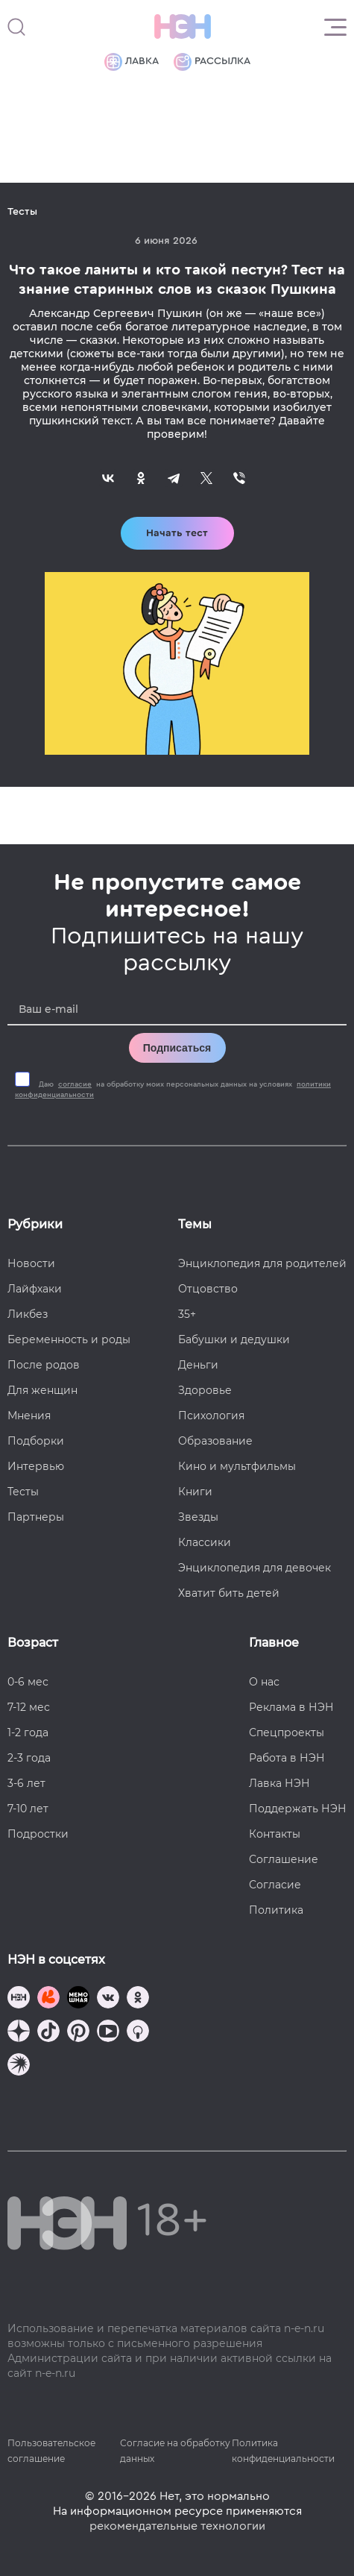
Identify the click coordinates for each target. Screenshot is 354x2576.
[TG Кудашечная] (48, 1999)
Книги (195, 1491)
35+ (187, 1314)
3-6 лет (26, 1783)
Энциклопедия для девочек (254, 1567)
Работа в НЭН (287, 1758)
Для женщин (42, 1390)
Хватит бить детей (228, 1593)
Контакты (274, 1834)
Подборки (35, 1441)
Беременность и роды (68, 1339)
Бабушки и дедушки (234, 1339)
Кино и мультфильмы (237, 1466)
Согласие (275, 1884)
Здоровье (205, 1390)
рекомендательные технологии (177, 2526)
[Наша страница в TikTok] (48, 2033)
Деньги (198, 1365)
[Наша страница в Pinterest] (78, 2033)
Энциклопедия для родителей (262, 1263)
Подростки (38, 1834)
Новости (31, 1263)
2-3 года (29, 1758)
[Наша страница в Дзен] (18, 2033)
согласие (75, 1084)
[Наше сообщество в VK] (108, 1999)
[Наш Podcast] (138, 2033)
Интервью (35, 1466)
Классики (204, 1542)
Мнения (29, 1415)
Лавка (131, 62)
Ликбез (27, 1314)
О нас (264, 1681)
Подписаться (177, 1048)
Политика (276, 1910)
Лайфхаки (34, 1288)
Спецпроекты (286, 1732)
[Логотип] (182, 27)
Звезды (198, 1517)
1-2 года (27, 1732)
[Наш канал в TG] (18, 1999)
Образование (215, 1441)
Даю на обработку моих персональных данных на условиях (173, 1090)
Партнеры (35, 1517)
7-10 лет (27, 1808)
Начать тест (177, 533)
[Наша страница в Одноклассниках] (138, 1999)
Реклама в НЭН (291, 1707)
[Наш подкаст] (18, 2066)
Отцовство (208, 1288)
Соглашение (283, 1859)
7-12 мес (28, 1707)
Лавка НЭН (279, 1783)
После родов (43, 1365)
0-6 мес (27, 1681)
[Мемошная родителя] (78, 1999)
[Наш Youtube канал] (108, 2033)
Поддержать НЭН (298, 1808)
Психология (211, 1415)
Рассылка (212, 62)
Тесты (23, 1491)
